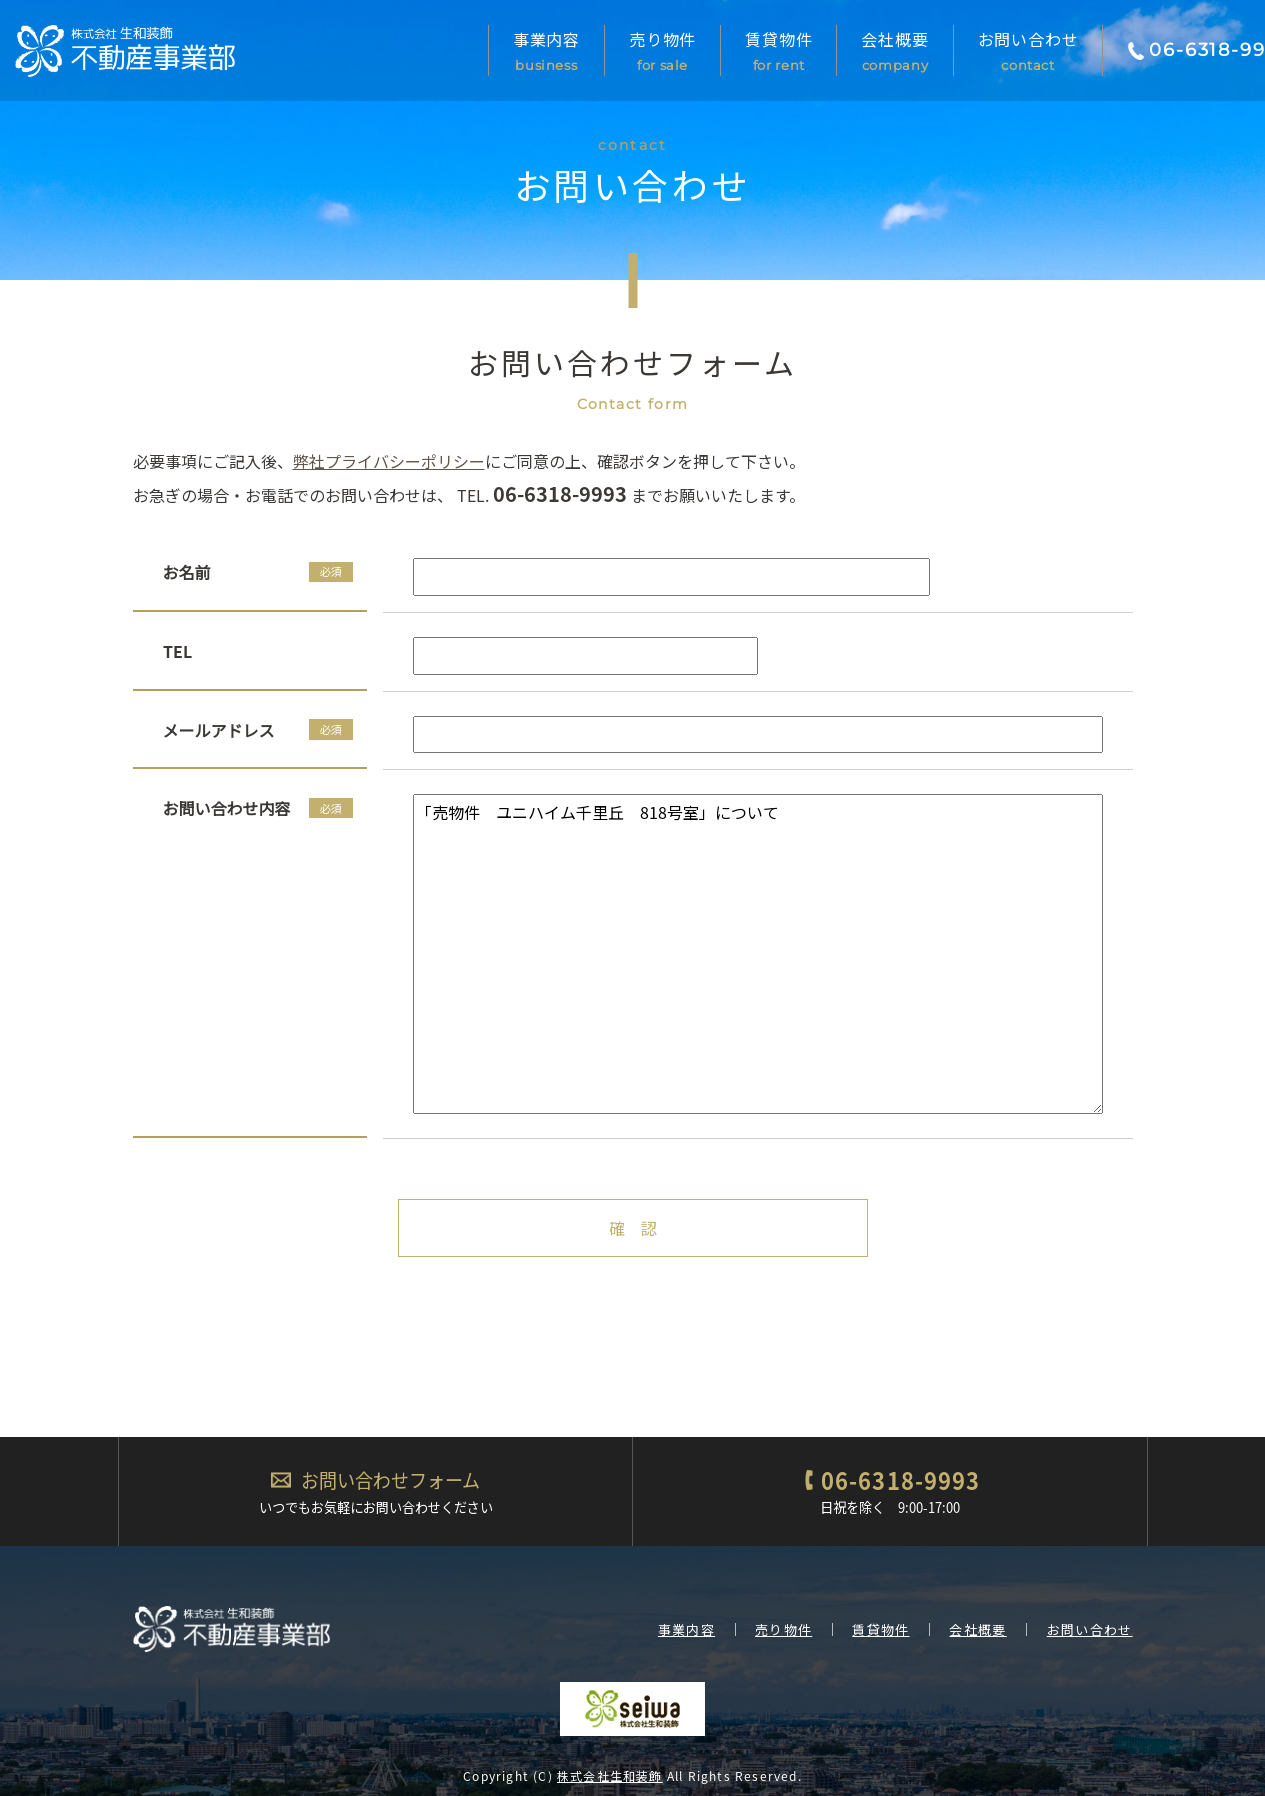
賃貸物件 (778, 57)
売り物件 (662, 57)
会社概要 (894, 57)
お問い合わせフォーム (390, 1480)
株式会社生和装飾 (610, 1776)
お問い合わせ (1028, 57)
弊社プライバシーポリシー (389, 461)
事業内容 (546, 57)
